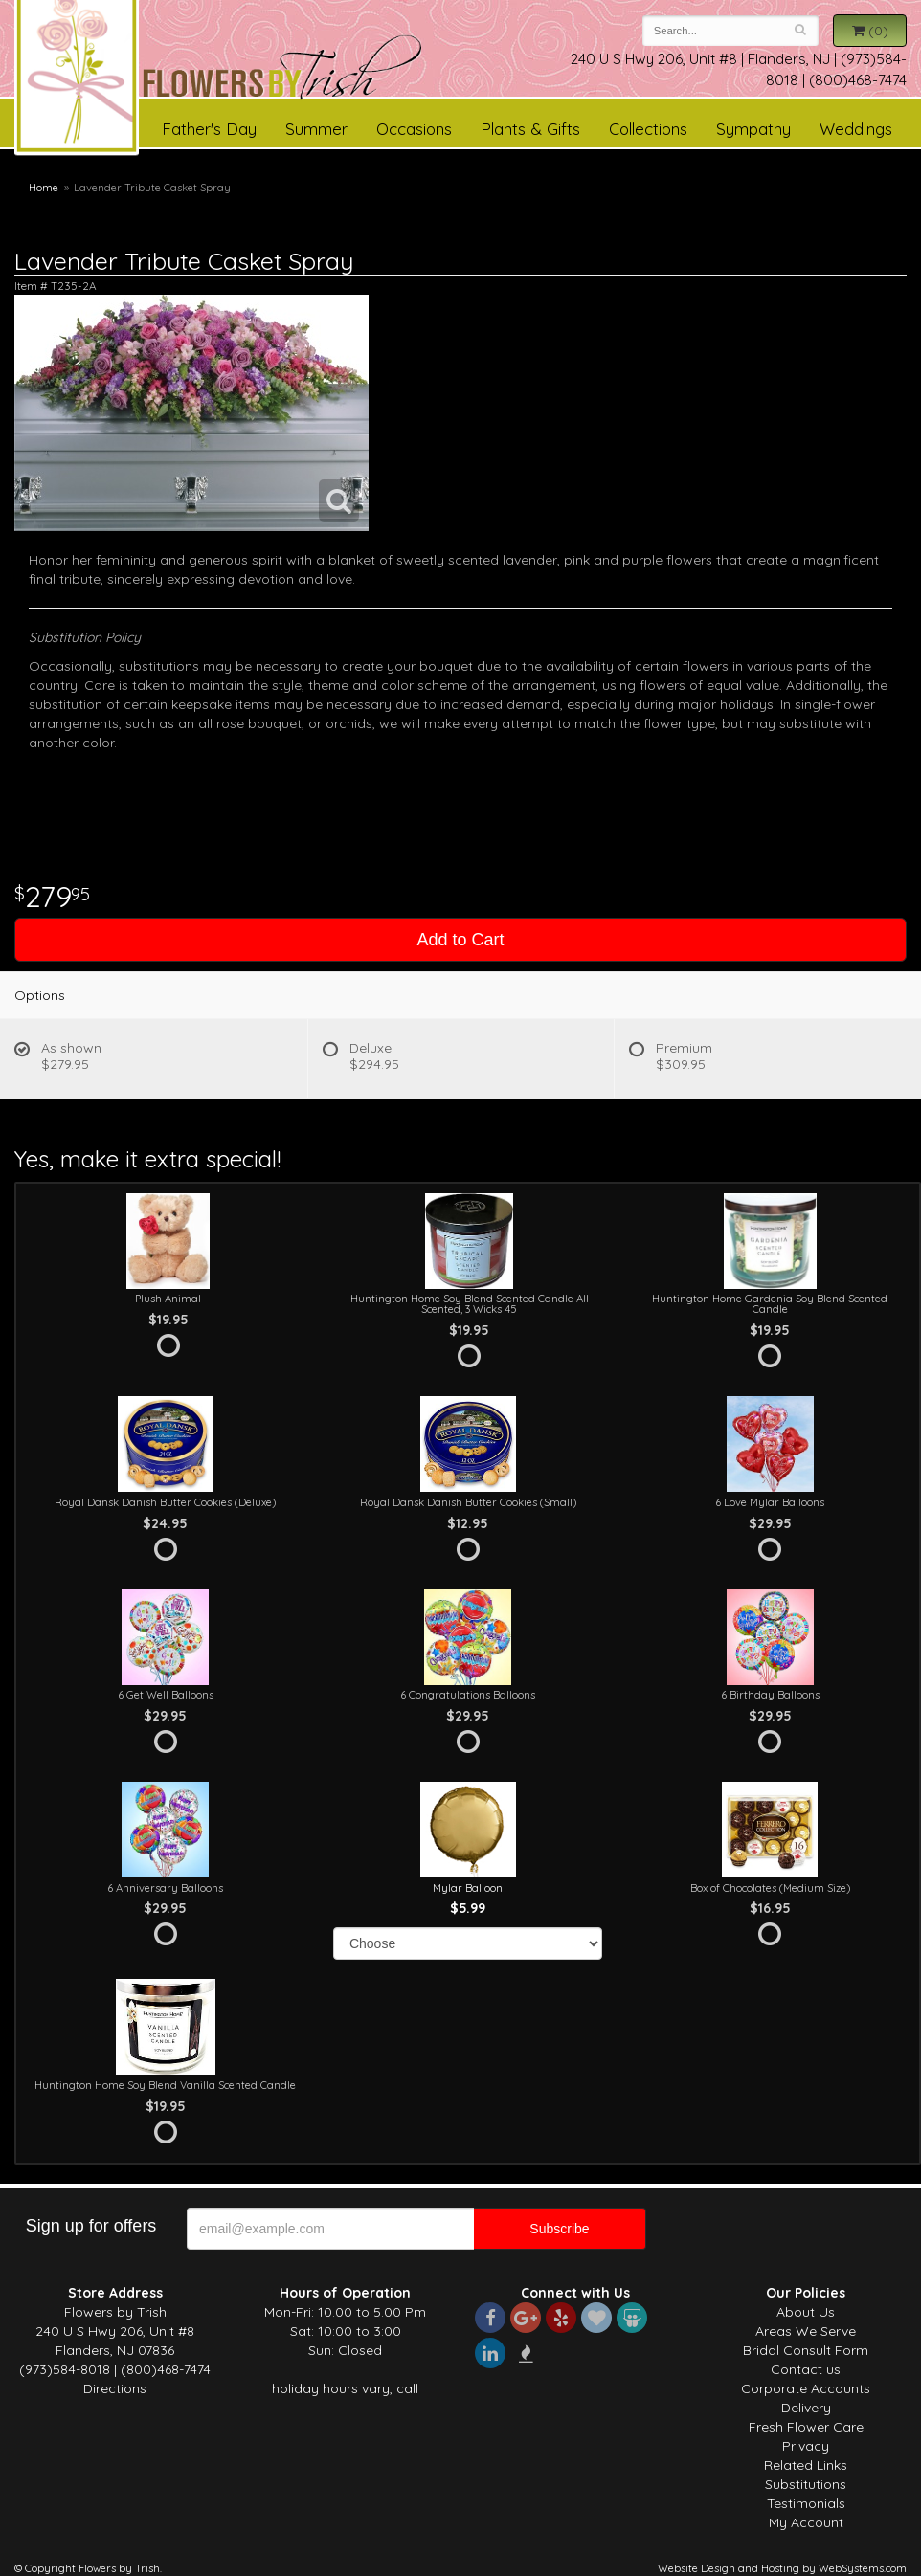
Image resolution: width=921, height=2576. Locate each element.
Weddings (856, 129)
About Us (805, 2312)
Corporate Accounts (805, 2388)
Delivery (806, 2407)
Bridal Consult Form (805, 2350)
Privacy (805, 2445)
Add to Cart (460, 939)
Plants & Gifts (530, 129)
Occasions (414, 129)
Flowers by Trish (282, 71)
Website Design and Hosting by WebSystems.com (782, 2568)
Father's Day (209, 129)
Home (43, 187)
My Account (806, 2522)
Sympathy (753, 129)
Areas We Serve (805, 2331)
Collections (648, 129)
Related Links (805, 2465)
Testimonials (806, 2503)
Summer (316, 129)
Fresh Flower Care (806, 2426)
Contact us (806, 2369)
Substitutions (805, 2484)
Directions (114, 2388)
